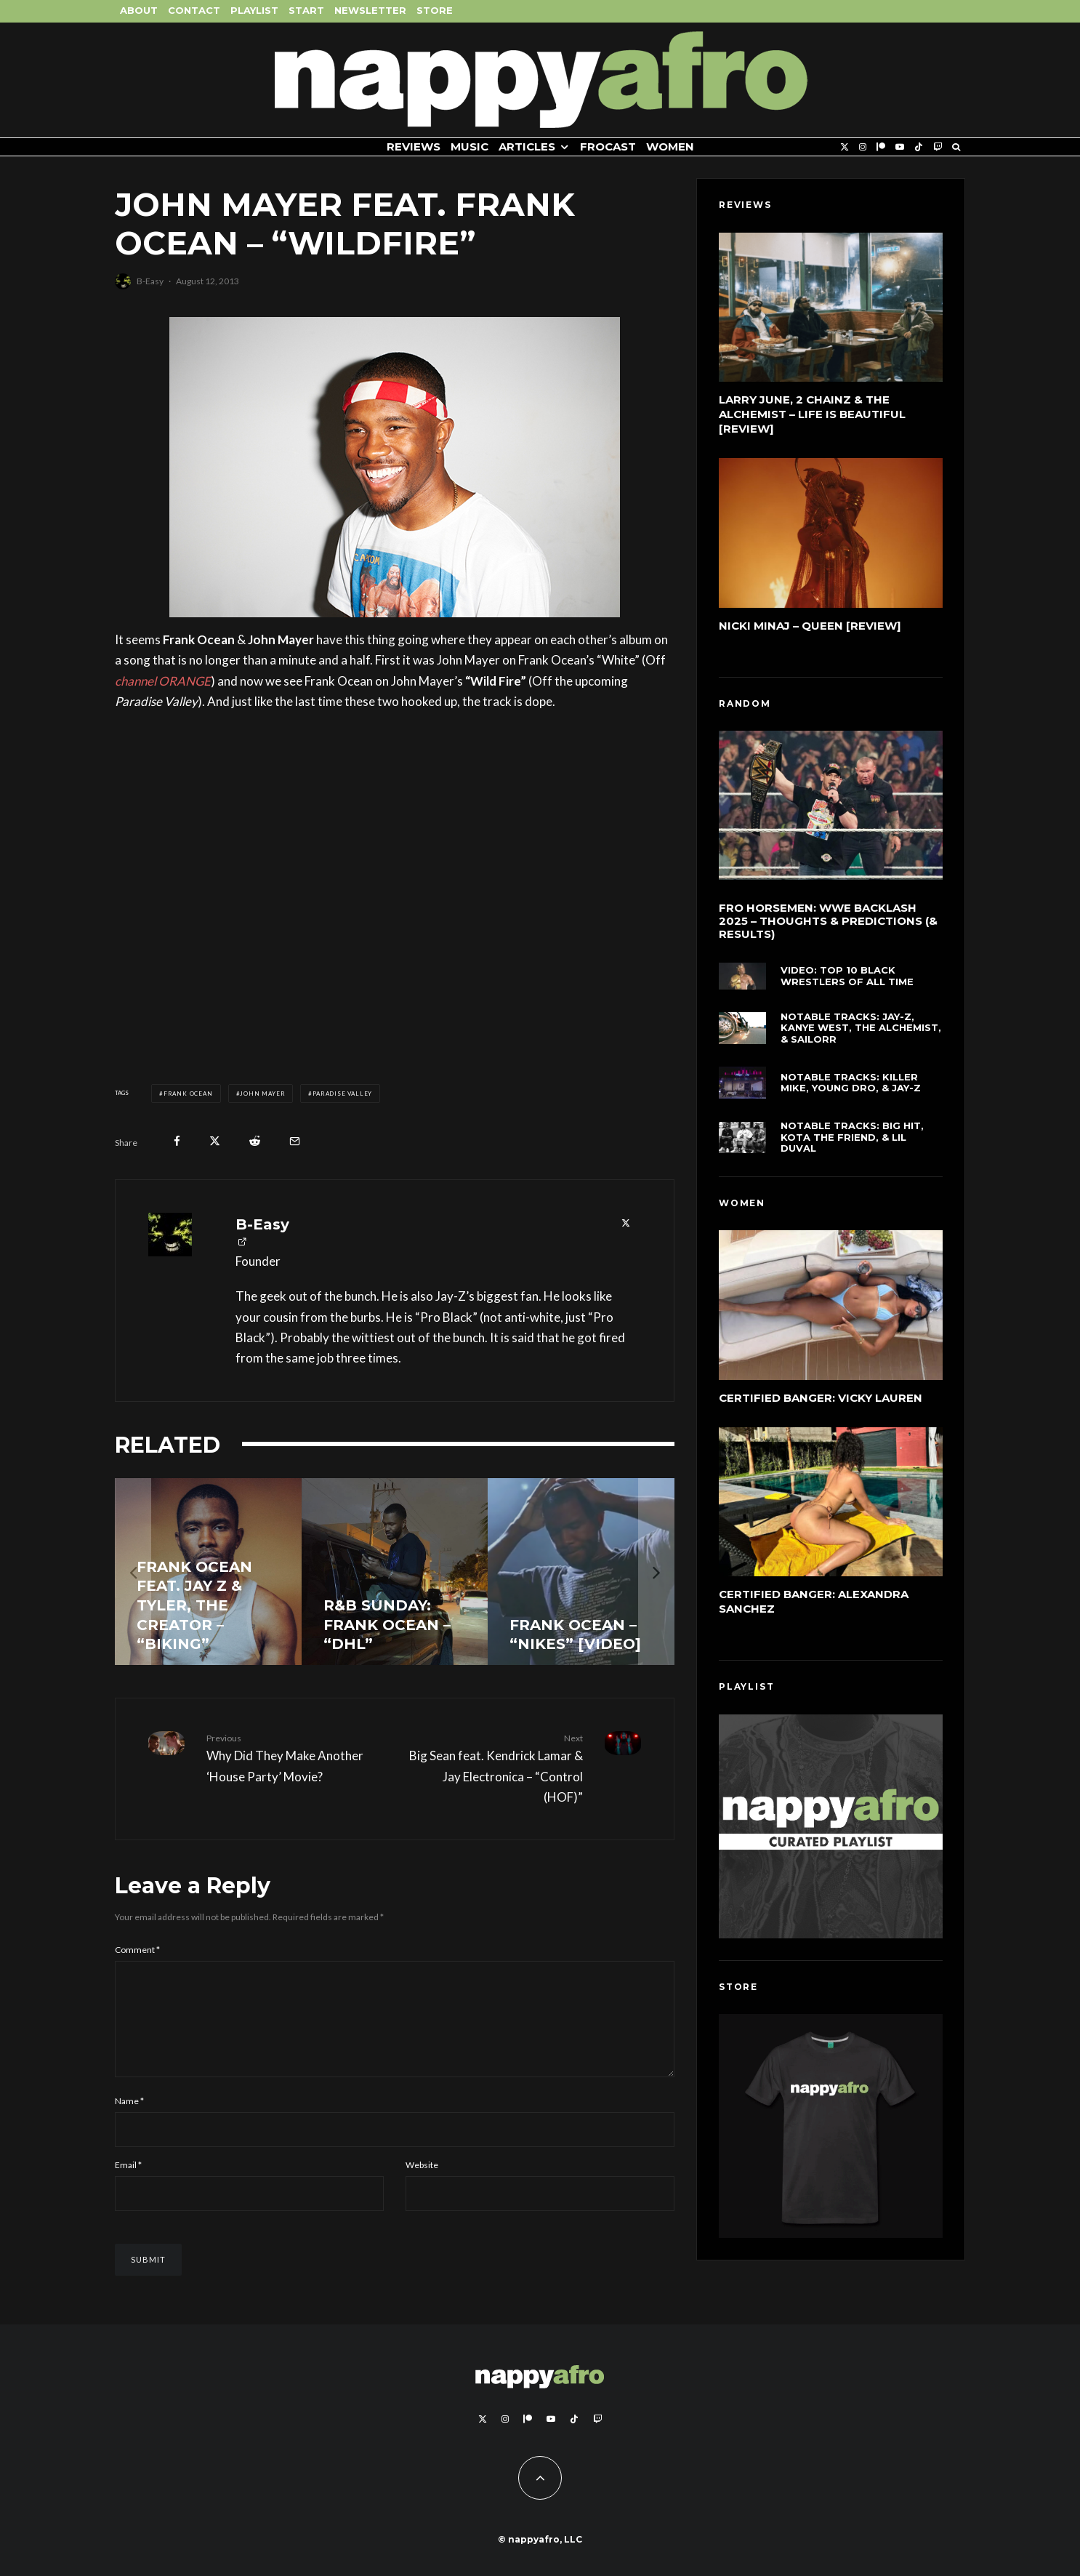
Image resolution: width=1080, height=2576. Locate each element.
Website (422, 2182)
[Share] (177, 1141)
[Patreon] (880, 147)
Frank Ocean (188, 1093)
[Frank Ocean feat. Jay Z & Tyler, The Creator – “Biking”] (208, 1571)
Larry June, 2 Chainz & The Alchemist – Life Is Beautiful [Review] (812, 414)
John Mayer (262, 1093)
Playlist (254, 10)
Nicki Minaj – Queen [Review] (810, 626)
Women (670, 146)
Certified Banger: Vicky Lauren (820, 1401)
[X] (844, 147)
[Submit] (254, 1141)
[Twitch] (937, 147)
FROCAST (608, 146)
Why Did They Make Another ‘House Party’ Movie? (295, 1757)
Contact (194, 10)
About (139, 10)
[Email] (294, 1141)
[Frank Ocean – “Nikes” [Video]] (581, 1571)
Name (129, 2118)
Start (306, 10)
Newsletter (370, 10)
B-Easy (150, 281)
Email (128, 2182)
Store (434, 10)
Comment (137, 1949)
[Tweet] (214, 1141)
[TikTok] (918, 147)
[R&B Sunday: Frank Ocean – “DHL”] (395, 1571)
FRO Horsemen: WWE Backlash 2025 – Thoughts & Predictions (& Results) (828, 925)
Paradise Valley (342, 1093)
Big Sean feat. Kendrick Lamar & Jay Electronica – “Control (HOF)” (494, 1767)
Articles (527, 146)
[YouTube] (899, 147)
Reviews (413, 146)
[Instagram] (862, 147)
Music (469, 146)
